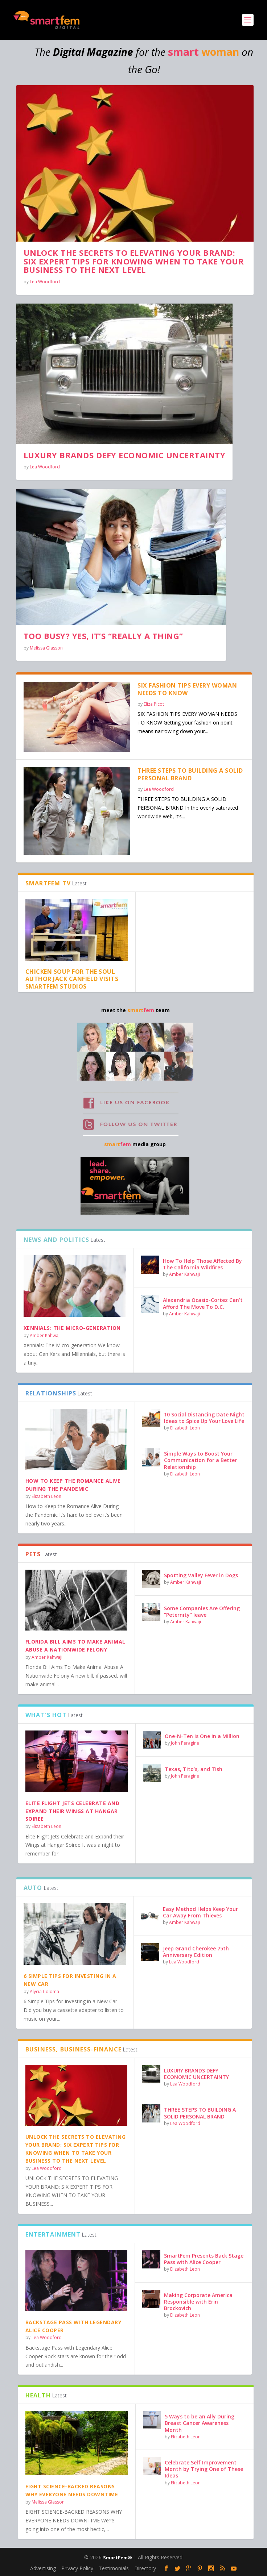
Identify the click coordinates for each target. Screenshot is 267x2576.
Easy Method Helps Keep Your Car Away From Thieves (200, 1912)
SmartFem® (117, 2557)
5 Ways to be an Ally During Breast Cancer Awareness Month (199, 2423)
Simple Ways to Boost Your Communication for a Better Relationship (200, 1460)
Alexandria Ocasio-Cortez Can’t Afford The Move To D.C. (203, 1303)
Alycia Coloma (44, 1991)
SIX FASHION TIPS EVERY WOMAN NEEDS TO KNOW (187, 689)
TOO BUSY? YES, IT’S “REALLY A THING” (103, 635)
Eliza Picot (154, 704)
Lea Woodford (45, 282)
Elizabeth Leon (46, 1496)
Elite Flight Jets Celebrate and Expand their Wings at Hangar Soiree (72, 1811)
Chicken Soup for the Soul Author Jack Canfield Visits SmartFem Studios (72, 979)
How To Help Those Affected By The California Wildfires (202, 1264)
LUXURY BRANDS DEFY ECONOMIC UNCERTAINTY (125, 454)
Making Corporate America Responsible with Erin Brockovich (198, 2302)
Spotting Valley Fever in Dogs (201, 1575)
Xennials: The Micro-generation (72, 1327)
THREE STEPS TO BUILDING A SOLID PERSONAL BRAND (190, 774)
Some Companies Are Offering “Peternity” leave (202, 1611)
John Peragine (185, 1743)
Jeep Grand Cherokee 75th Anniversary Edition (196, 1951)
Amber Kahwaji (45, 1335)
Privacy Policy (77, 2568)
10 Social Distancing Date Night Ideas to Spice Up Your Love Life (204, 1417)
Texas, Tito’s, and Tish (193, 1769)
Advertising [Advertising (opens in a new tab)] (43, 2568)
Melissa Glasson (46, 647)
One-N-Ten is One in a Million (202, 1736)
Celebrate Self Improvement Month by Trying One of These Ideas (204, 2469)
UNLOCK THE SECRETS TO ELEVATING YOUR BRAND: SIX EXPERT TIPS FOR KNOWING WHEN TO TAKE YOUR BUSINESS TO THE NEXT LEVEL (134, 261)
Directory (145, 2568)
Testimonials (114, 2568)
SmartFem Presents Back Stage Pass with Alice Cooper (203, 2259)
